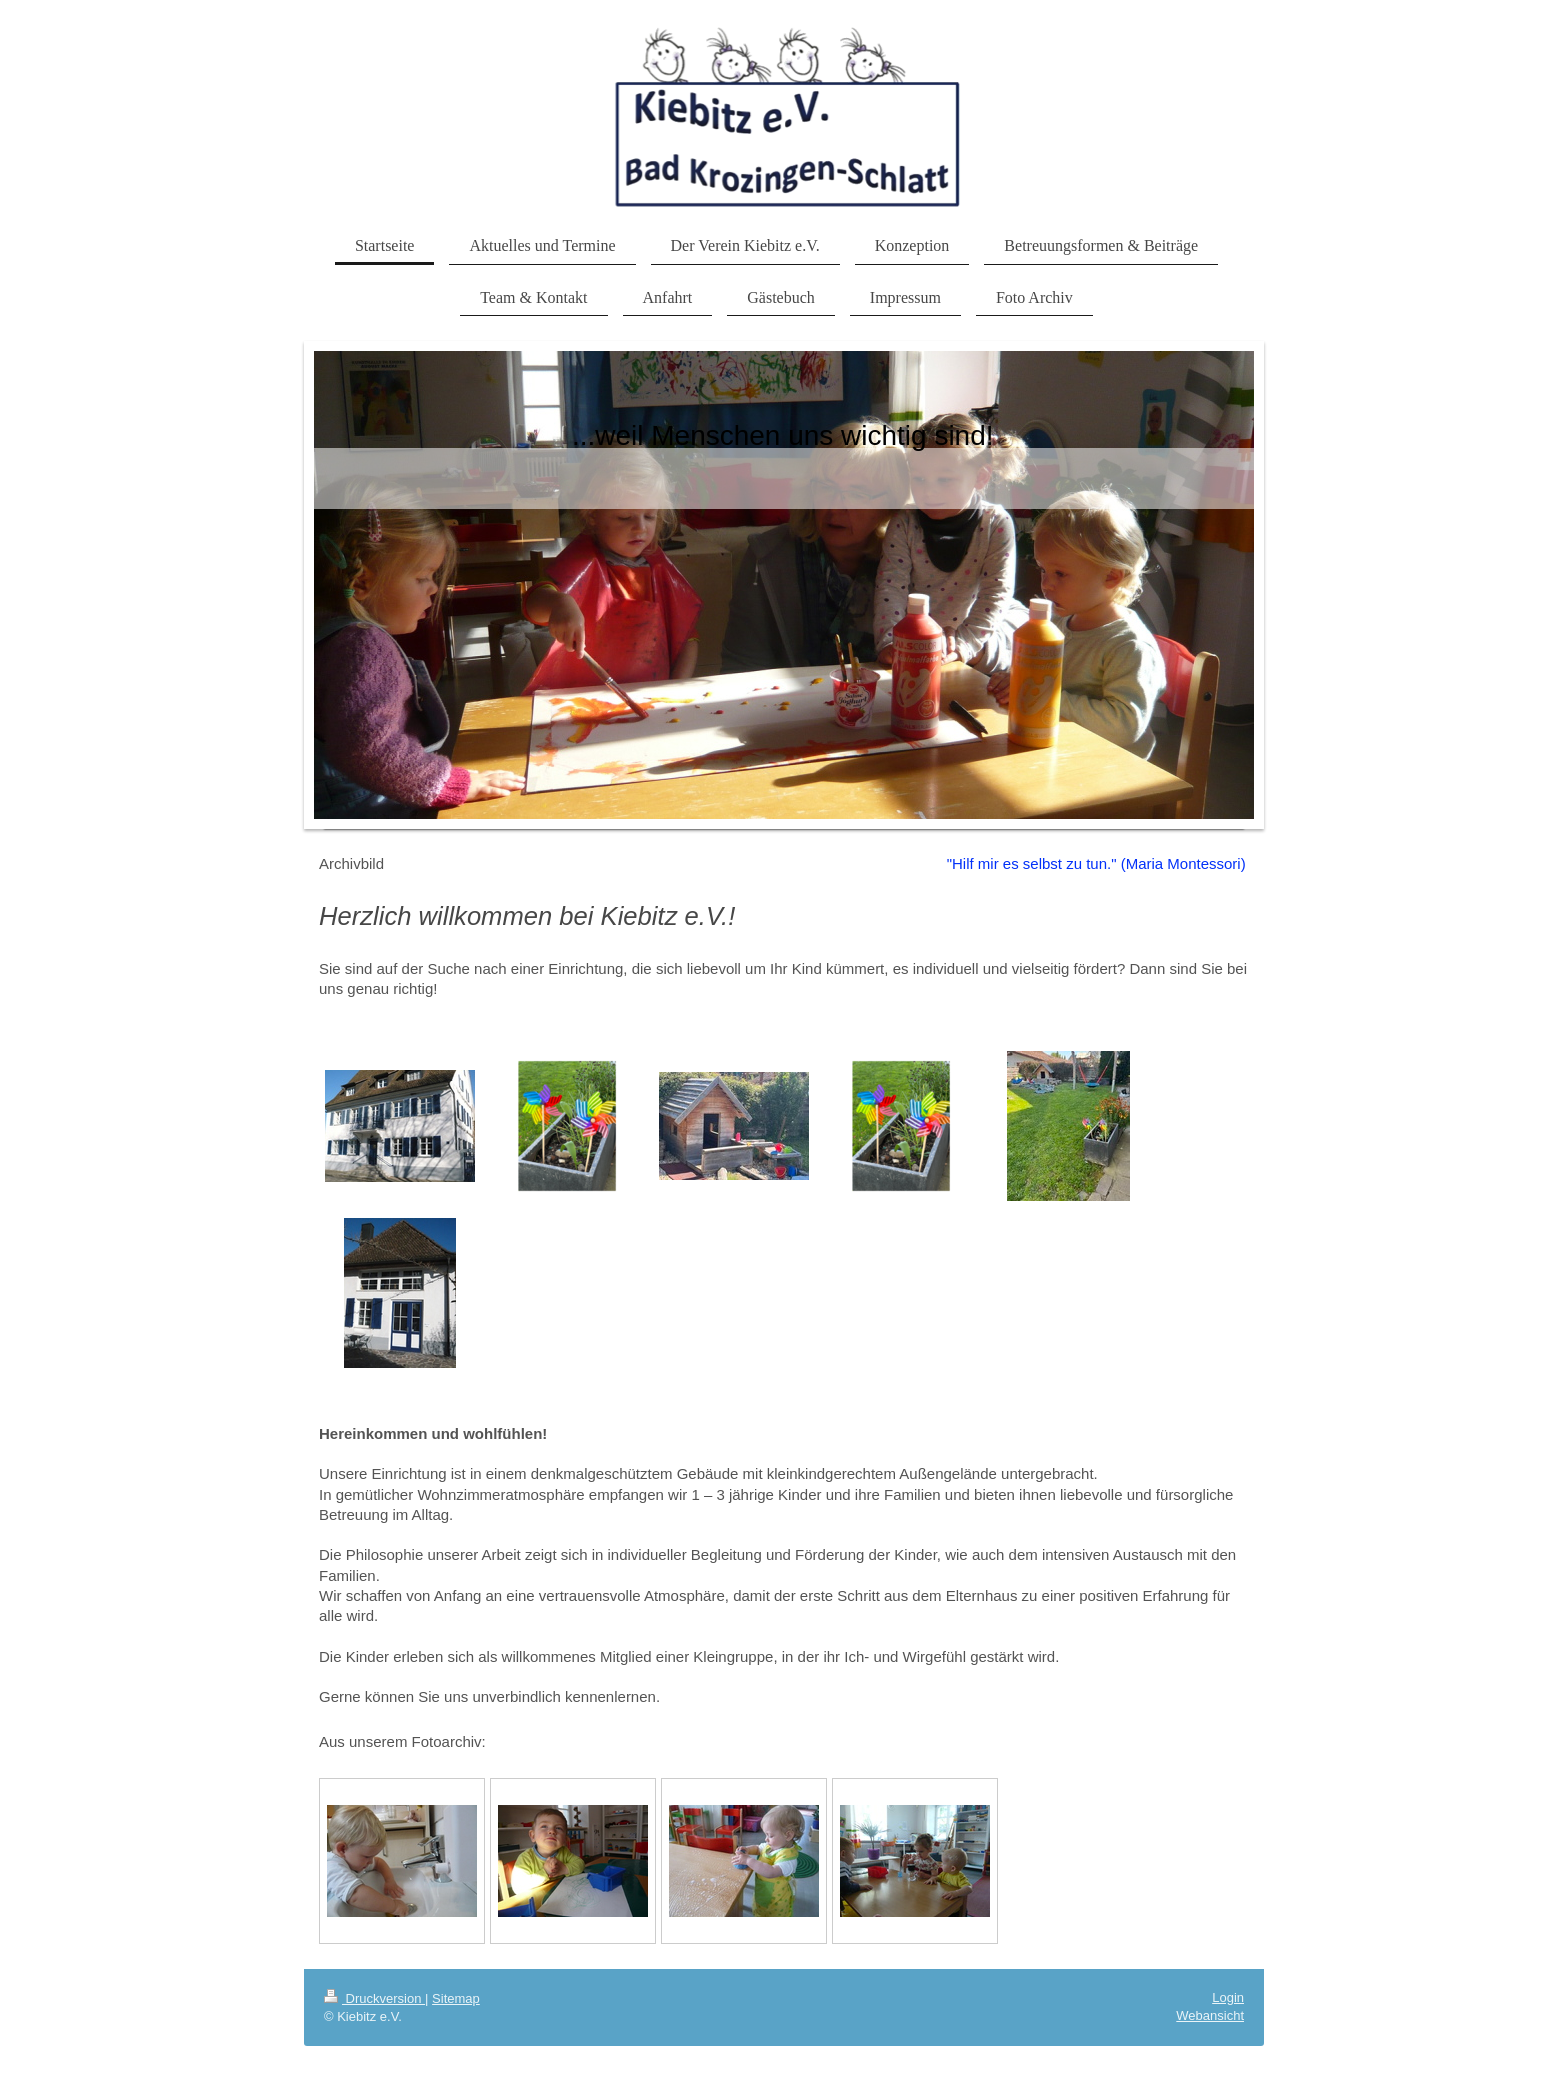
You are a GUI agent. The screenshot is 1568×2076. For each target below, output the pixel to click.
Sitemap (456, 1998)
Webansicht (1210, 2015)
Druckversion (374, 1998)
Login (1228, 1997)
